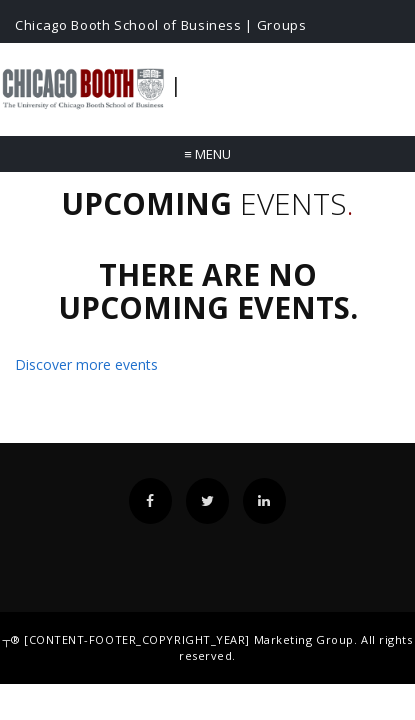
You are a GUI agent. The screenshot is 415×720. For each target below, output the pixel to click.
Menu (207, 154)
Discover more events (86, 364)
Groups (282, 25)
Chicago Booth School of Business (128, 25)
